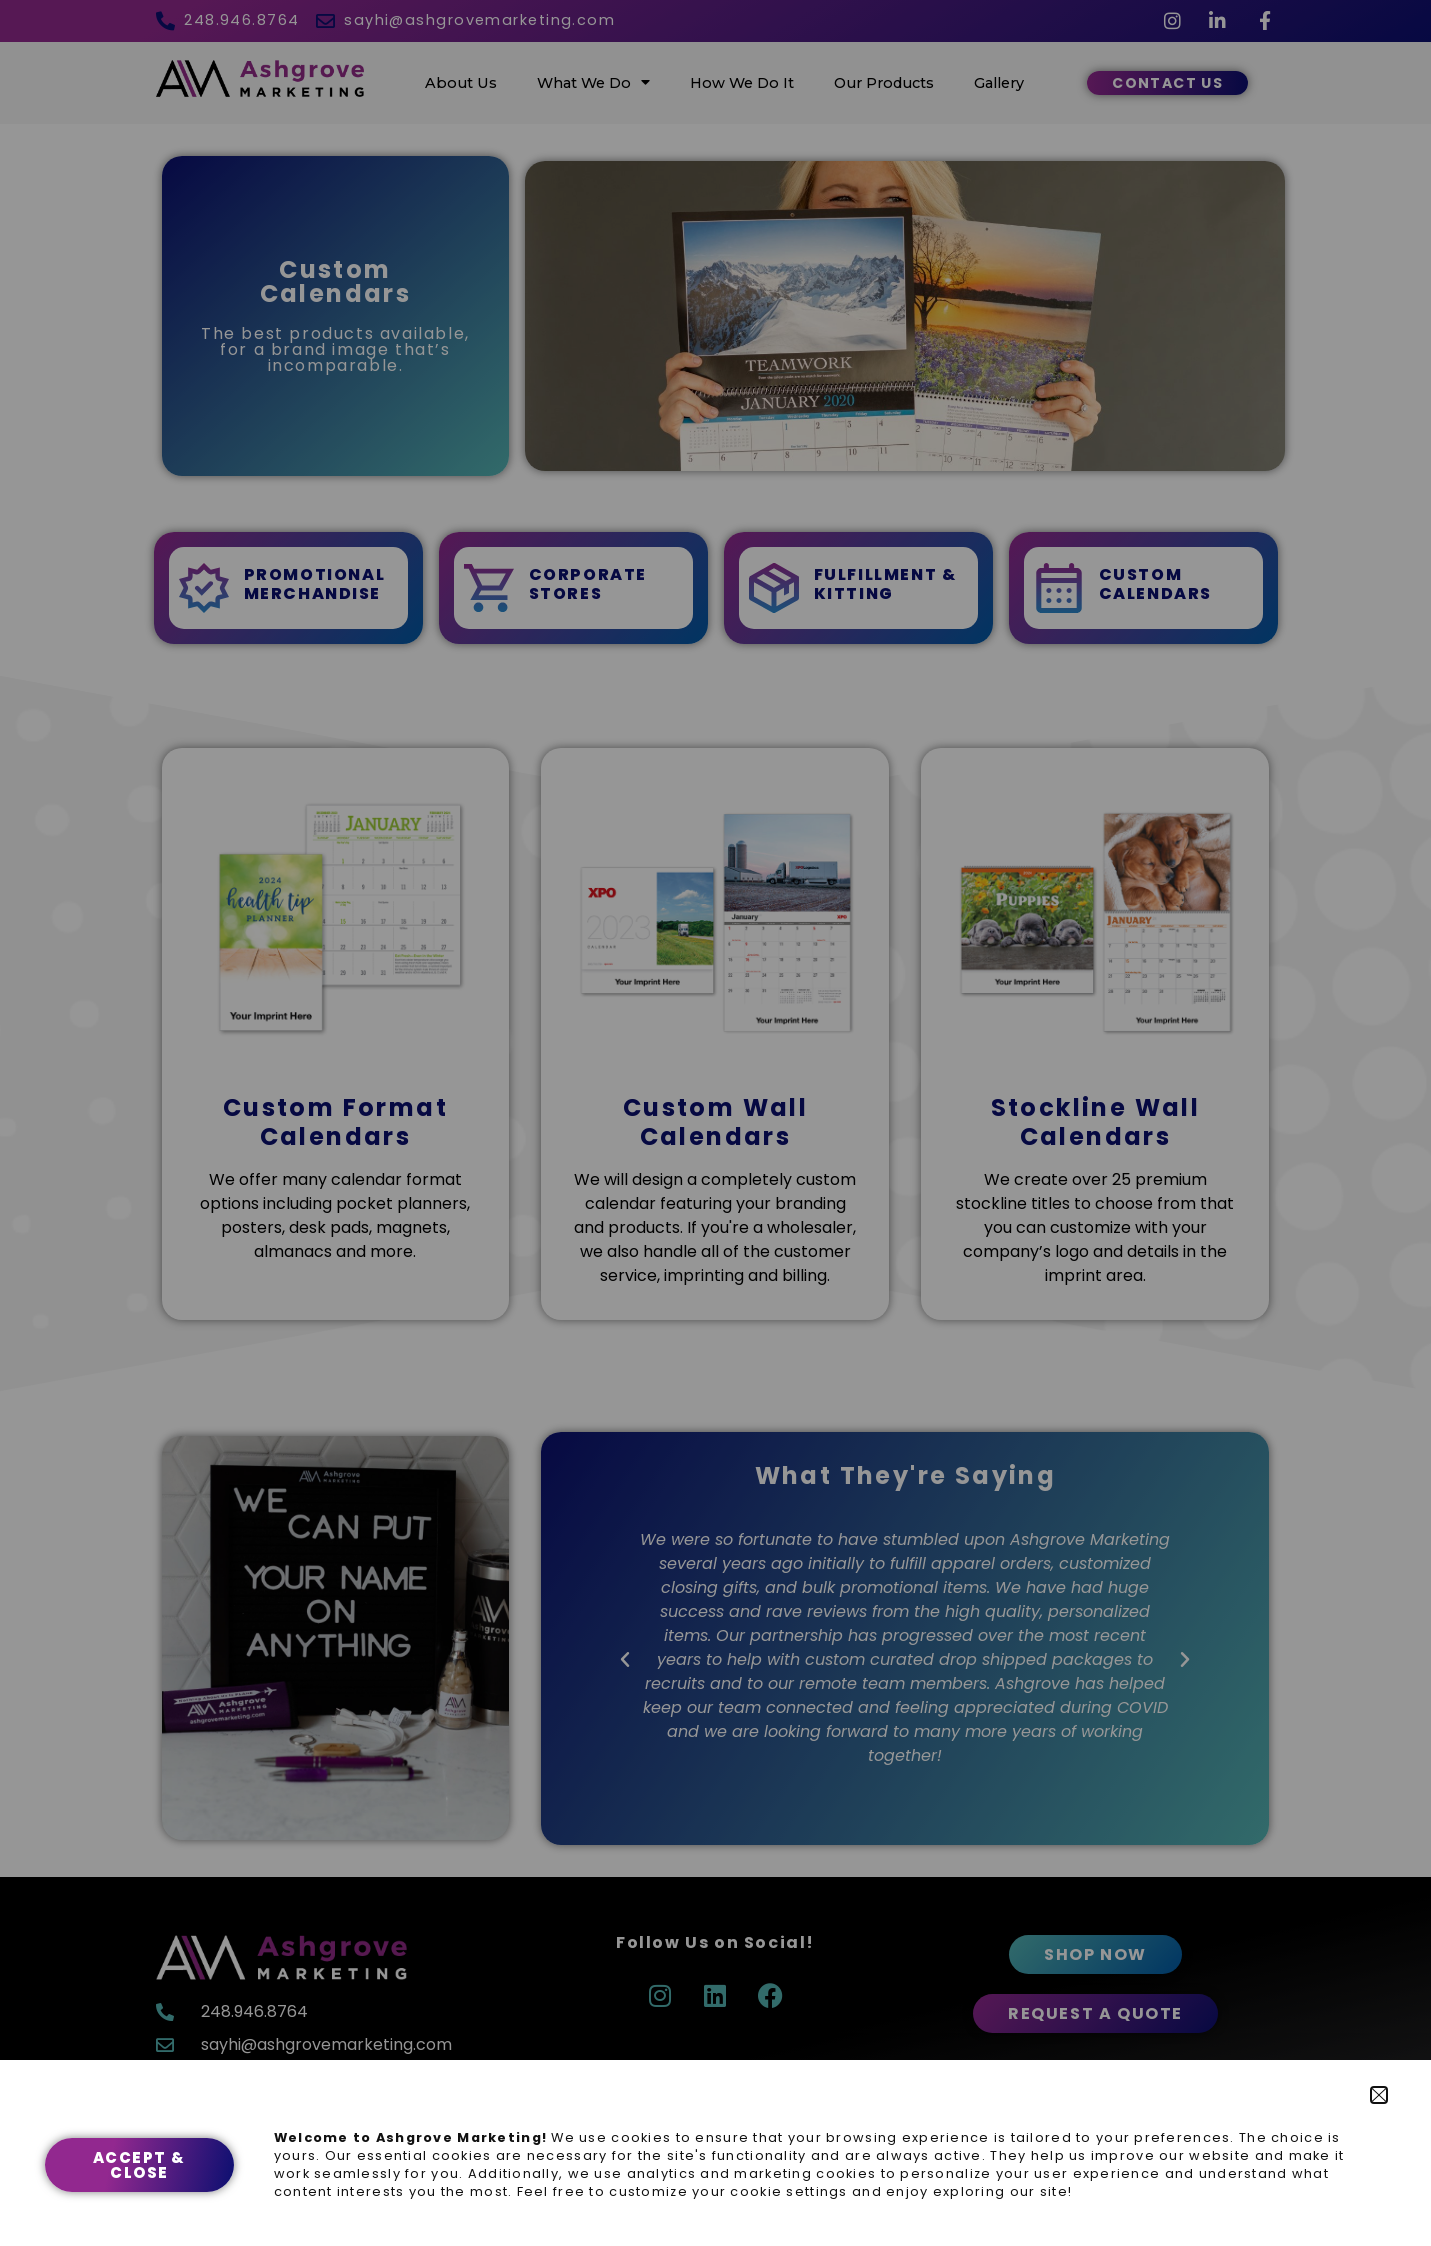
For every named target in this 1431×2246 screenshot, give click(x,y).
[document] (715, 1123)
